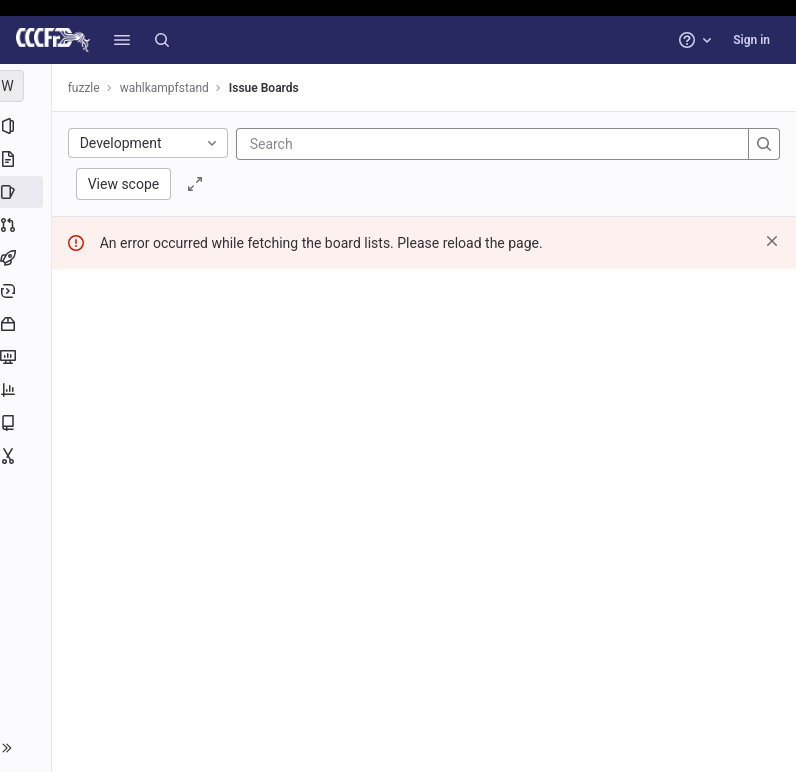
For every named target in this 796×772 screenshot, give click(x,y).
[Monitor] (27, 357)
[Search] (162, 40)
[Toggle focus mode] (200, 184)
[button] (122, 40)
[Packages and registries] (27, 324)
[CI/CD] (27, 258)
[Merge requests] (27, 225)
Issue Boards (268, 88)
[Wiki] (27, 423)
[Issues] (27, 192)
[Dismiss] (772, 241)
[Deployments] (27, 291)
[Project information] (27, 126)
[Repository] (27, 159)
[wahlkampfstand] (28, 86)
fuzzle (88, 88)
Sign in (751, 40)
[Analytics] (27, 390)
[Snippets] (27, 456)
